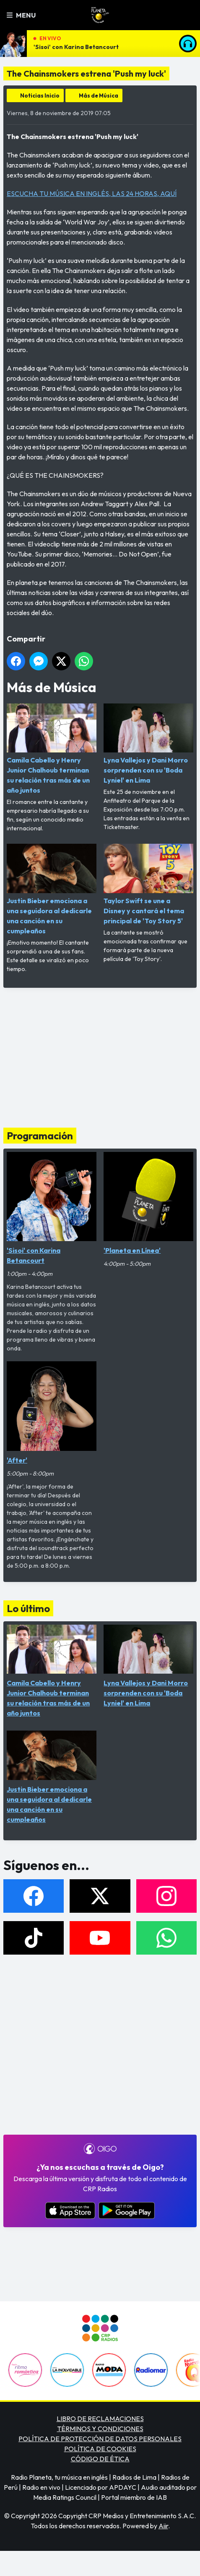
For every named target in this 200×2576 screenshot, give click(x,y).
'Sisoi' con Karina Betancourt (76, 47)
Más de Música (98, 95)
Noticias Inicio (40, 95)
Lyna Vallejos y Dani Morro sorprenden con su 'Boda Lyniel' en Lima (148, 743)
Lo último (28, 1608)
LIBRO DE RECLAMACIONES (100, 2418)
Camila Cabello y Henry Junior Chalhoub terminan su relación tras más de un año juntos (51, 748)
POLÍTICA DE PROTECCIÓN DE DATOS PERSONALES (100, 2438)
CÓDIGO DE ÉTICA (100, 2459)
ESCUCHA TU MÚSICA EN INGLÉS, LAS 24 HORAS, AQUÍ (92, 193)
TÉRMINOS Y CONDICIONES (100, 2428)
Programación (40, 1135)
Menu (21, 15)
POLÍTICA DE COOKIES (100, 2449)
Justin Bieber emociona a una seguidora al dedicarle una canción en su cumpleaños (51, 889)
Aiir (163, 2526)
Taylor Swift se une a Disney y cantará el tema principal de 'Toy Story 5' (148, 884)
